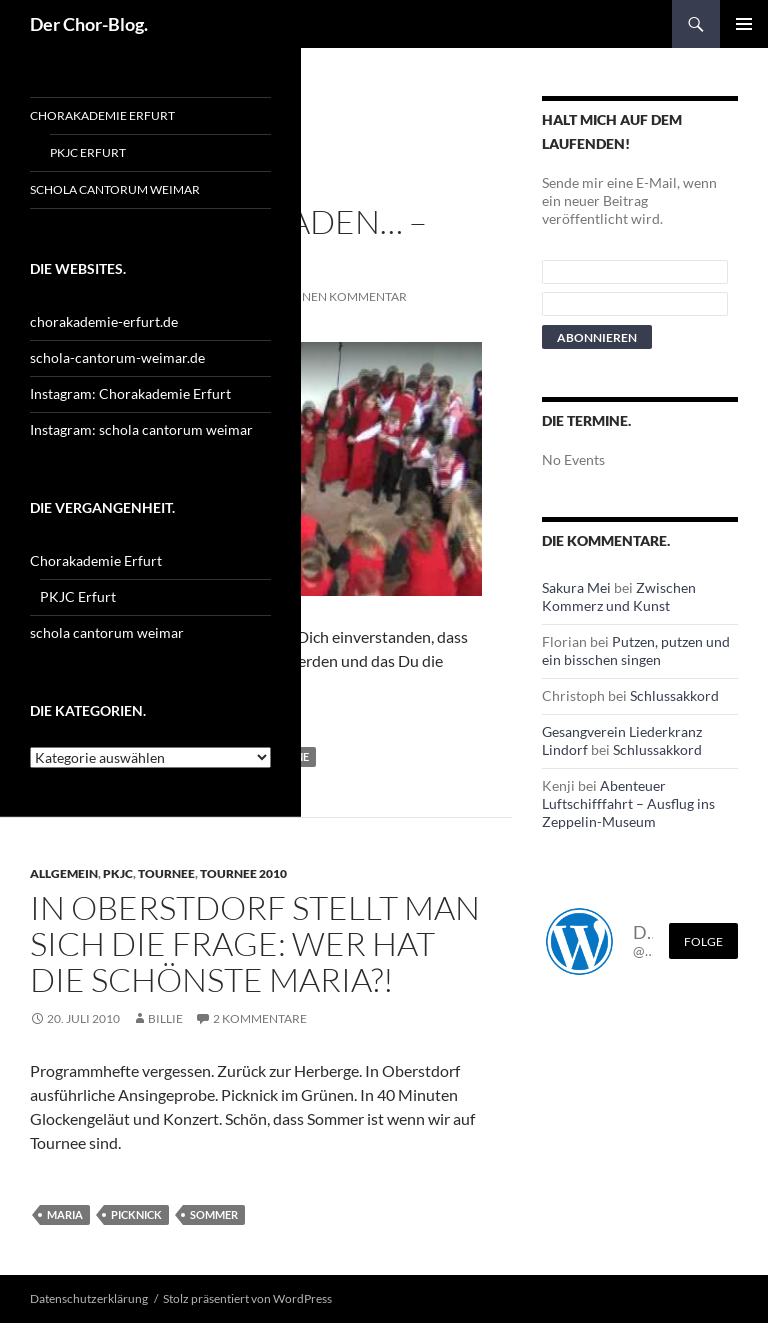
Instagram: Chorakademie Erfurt (130, 393)
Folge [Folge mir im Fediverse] (703, 941)
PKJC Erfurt (88, 152)
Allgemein (64, 873)
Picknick (136, 1214)
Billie (165, 1018)
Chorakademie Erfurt (102, 115)
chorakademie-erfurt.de (104, 321)
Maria (65, 1214)
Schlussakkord (674, 695)
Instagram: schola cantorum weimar (141, 429)
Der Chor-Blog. (89, 24)
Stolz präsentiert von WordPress (247, 1298)
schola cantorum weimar (115, 189)
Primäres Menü (744, 24)
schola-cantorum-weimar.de (117, 357)
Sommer (214, 1214)
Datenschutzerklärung (89, 1298)
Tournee (166, 873)
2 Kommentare (260, 1018)
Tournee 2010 (243, 873)
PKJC (118, 873)
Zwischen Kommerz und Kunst (619, 596)
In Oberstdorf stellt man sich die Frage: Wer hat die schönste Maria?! (255, 943)
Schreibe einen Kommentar (319, 296)
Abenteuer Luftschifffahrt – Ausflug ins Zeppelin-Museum (628, 803)
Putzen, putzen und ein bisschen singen (636, 650)
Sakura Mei (576, 587)
